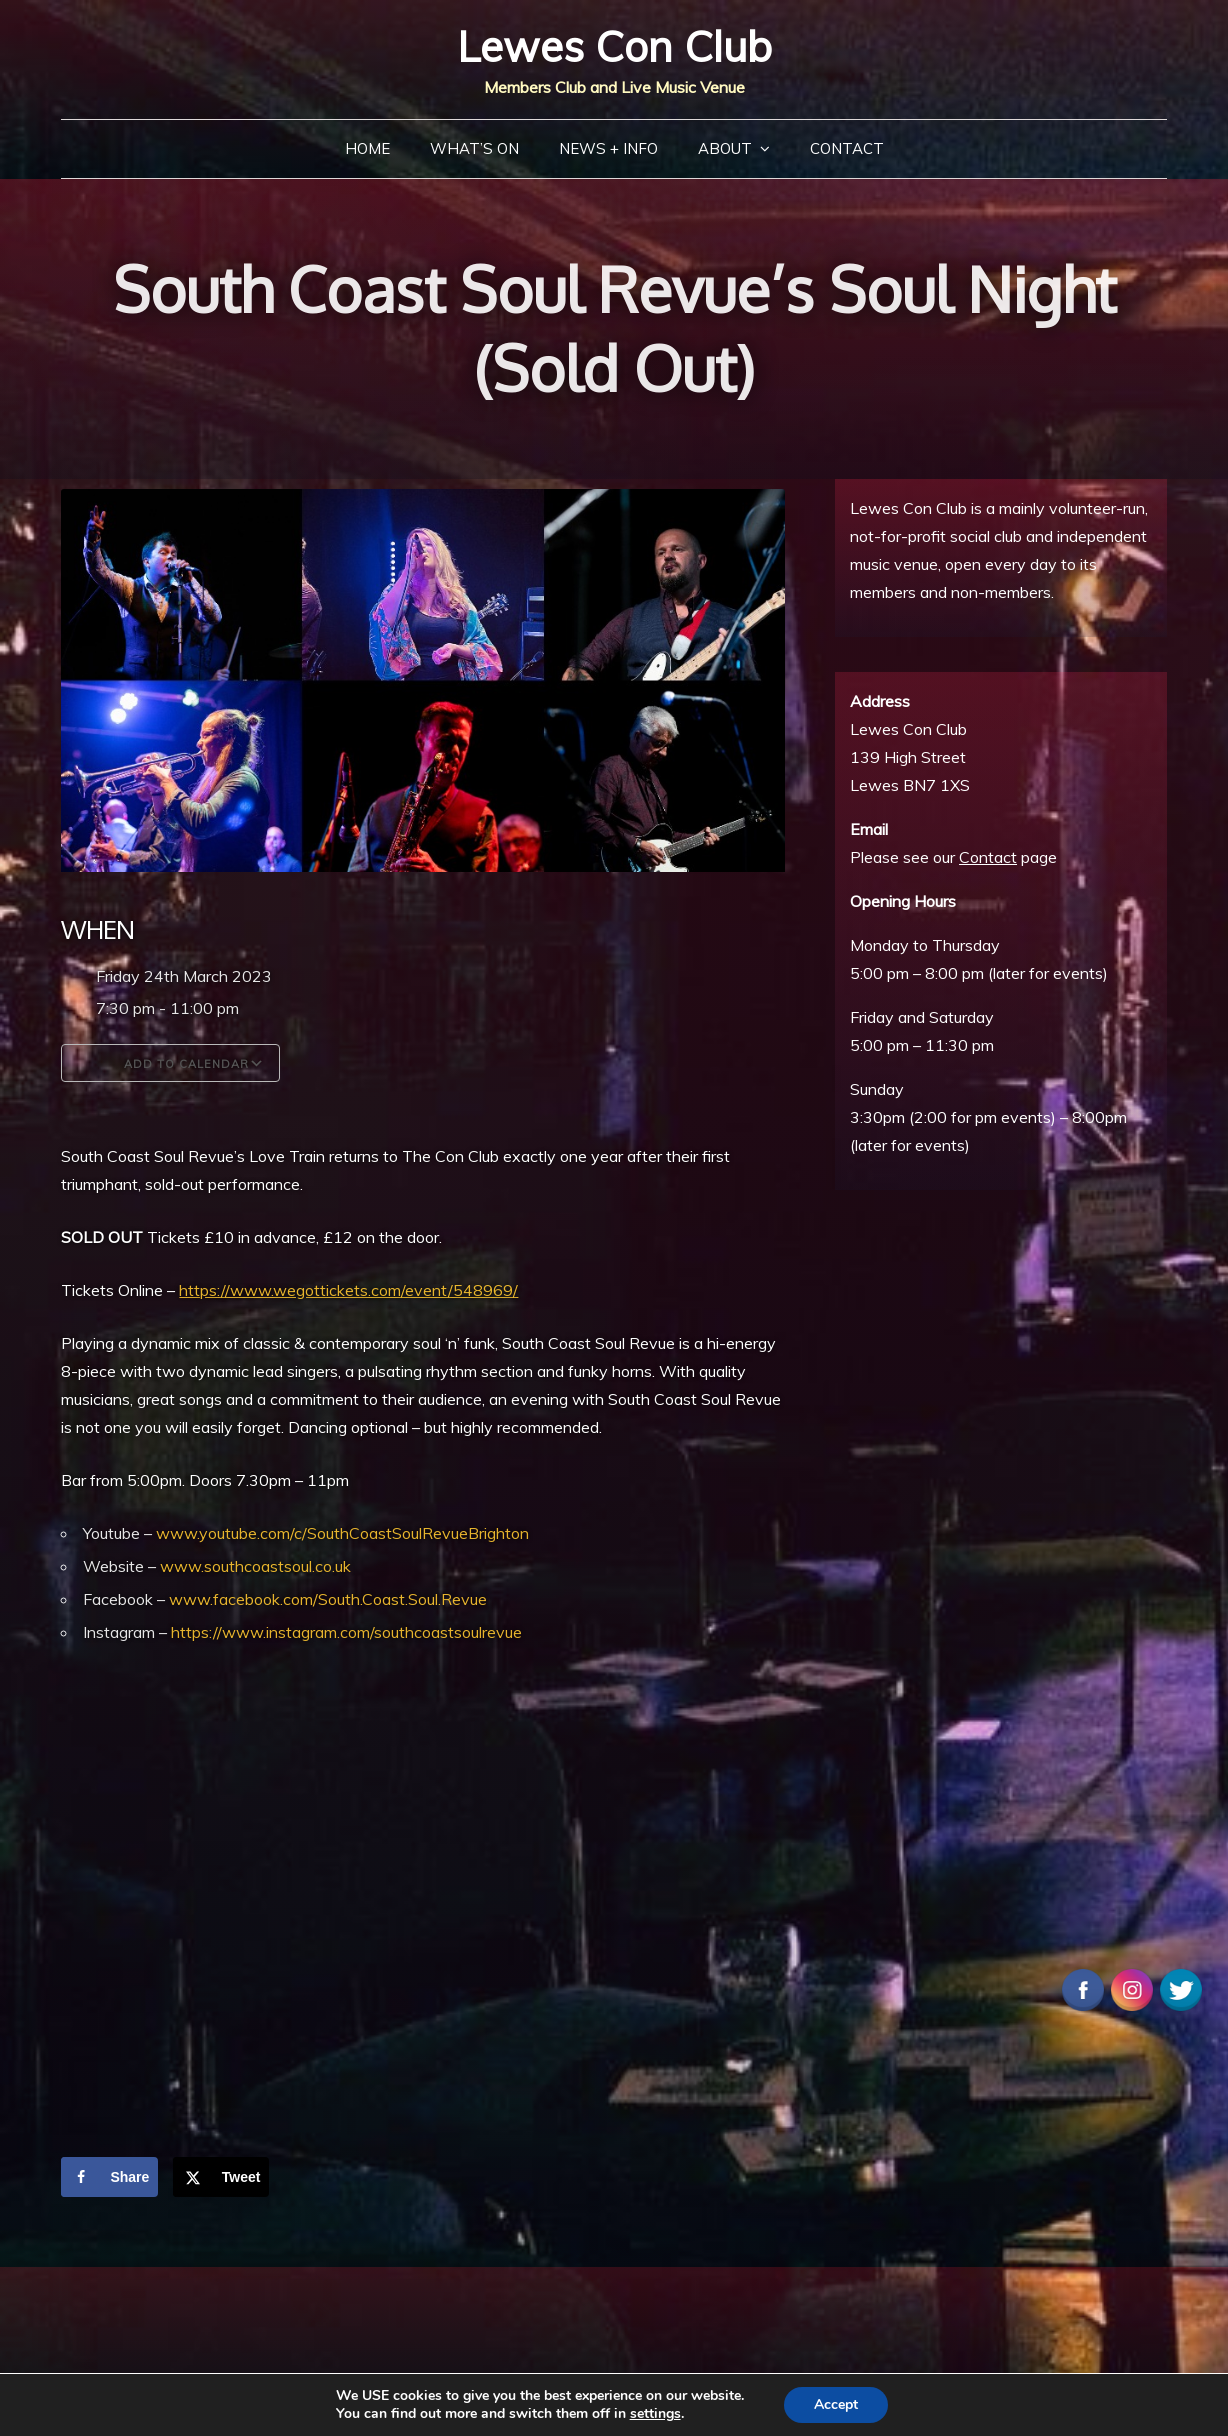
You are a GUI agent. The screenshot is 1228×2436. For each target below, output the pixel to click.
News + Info (608, 148)
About (725, 148)
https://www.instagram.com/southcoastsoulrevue (346, 1632)
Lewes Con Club (614, 46)
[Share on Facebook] (109, 2177)
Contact (847, 148)
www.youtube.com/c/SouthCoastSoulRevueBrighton (342, 1533)
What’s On (474, 148)
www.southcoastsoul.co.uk (255, 1566)
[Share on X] (221, 2177)
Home (367, 148)
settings (655, 2414)
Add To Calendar (170, 1063)
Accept (836, 2404)
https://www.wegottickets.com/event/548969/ (348, 1290)
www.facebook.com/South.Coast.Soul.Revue (328, 1599)
